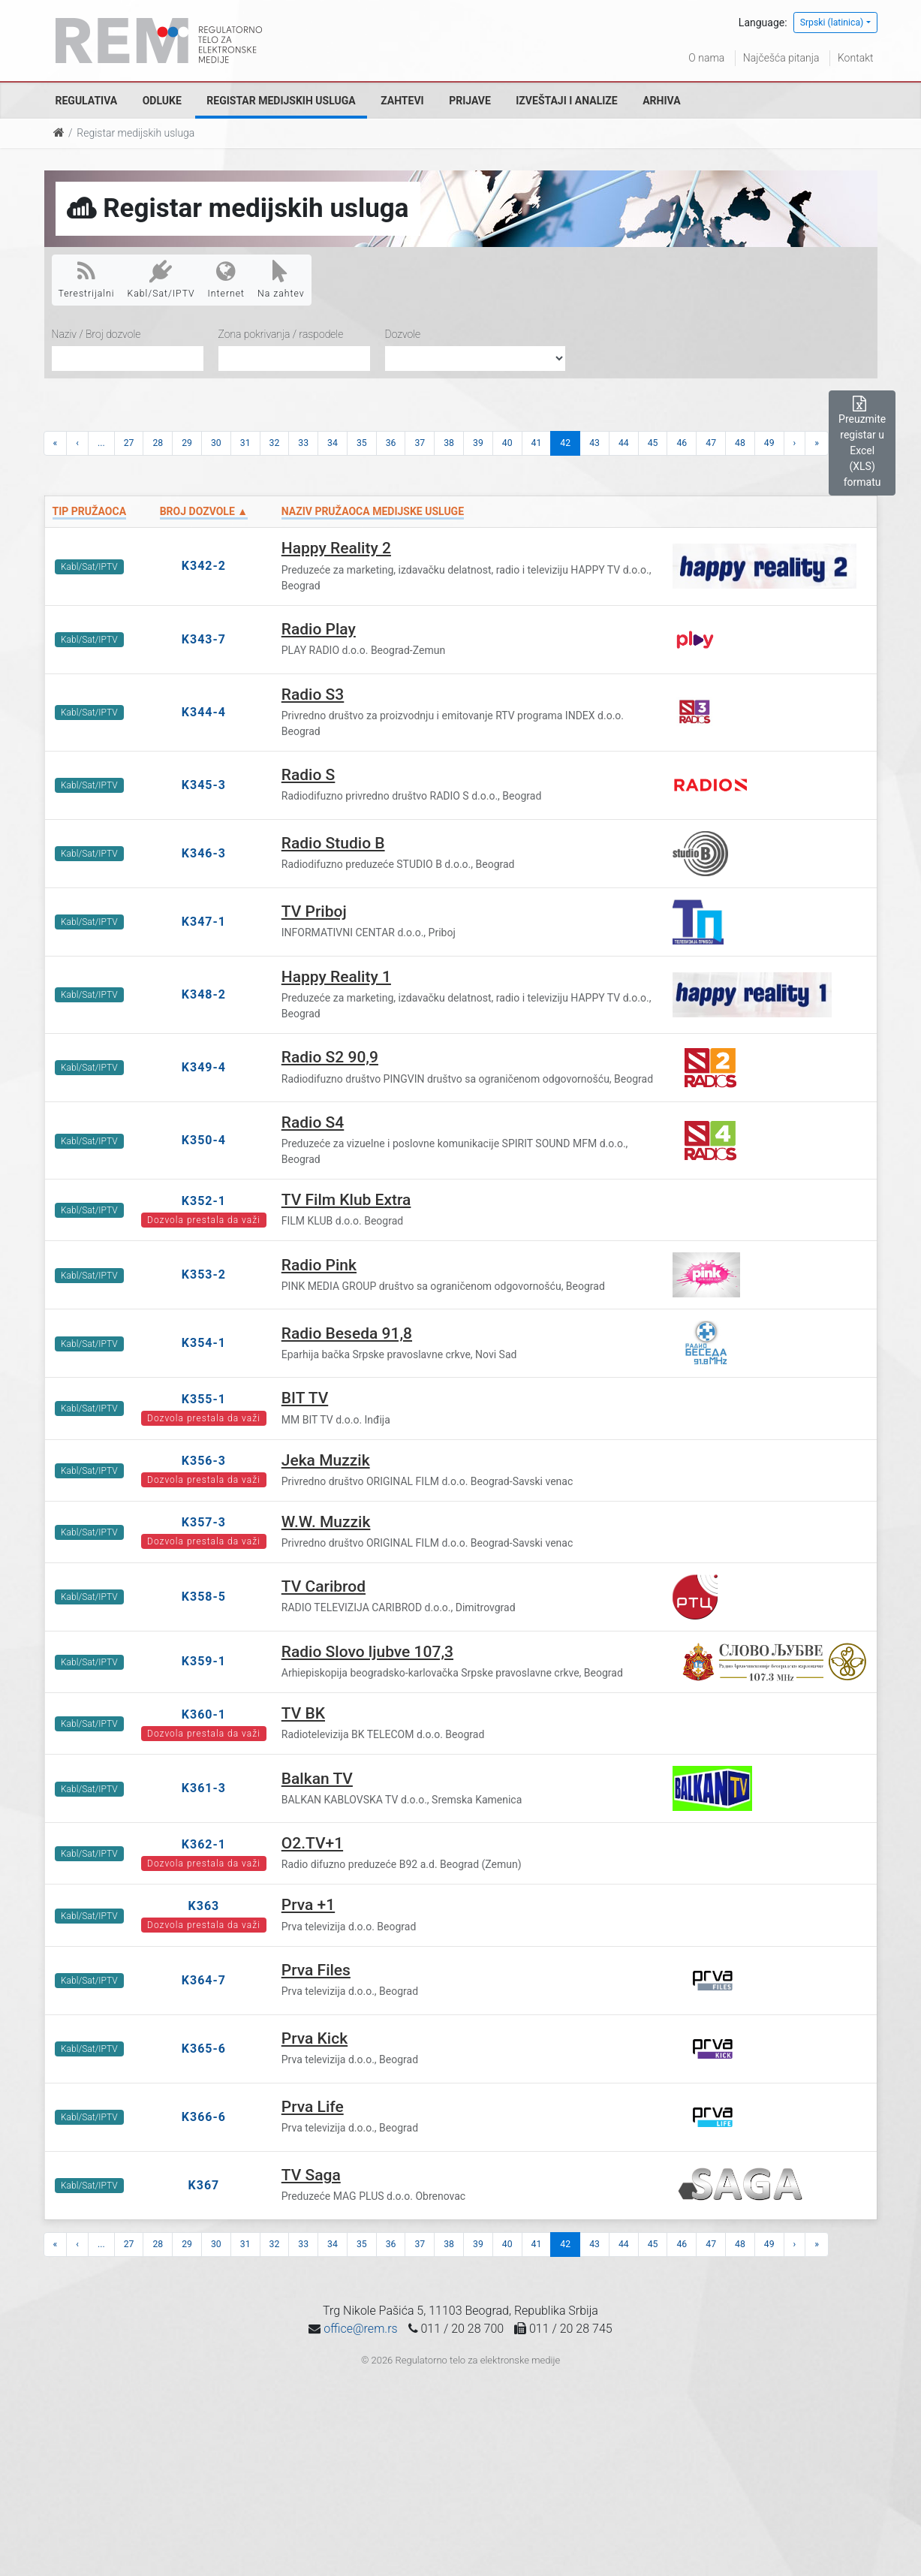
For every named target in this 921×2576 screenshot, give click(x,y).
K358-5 (204, 1596)
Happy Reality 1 (336, 977)
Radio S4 (313, 1122)
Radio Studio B (333, 843)
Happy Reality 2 (336, 548)
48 (740, 443)
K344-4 (204, 712)
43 (594, 443)
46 (681, 443)
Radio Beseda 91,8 (346, 1333)
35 (362, 443)
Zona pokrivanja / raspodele (281, 334)
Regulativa (87, 101)
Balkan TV (317, 1779)
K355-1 (204, 1399)
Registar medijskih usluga (280, 101)
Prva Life (312, 2107)
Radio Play (318, 629)
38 (449, 443)
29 (187, 443)
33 (303, 443)
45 (653, 443)
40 (507, 443)
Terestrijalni (87, 279)
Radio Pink (319, 1265)
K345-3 (204, 785)
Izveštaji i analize (566, 101)
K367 (204, 2185)
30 (216, 443)
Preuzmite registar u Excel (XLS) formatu (862, 442)
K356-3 (204, 1461)
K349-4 (204, 1067)
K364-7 (204, 1980)
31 (245, 443)
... (101, 443)
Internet (226, 279)
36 (391, 443)
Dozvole (403, 334)
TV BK (303, 1713)
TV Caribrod (323, 1586)
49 (769, 443)
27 (129, 443)
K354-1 (204, 1343)
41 (536, 443)
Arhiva (661, 101)
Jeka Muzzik (325, 1460)
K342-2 (204, 566)
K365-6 (204, 2048)
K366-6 (204, 2117)
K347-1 (204, 921)
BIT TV (304, 1398)
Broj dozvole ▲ (204, 511)
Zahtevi (402, 101)
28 (157, 443)
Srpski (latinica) (832, 22)
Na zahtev (281, 279)
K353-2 (204, 1274)
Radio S (308, 775)
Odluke (162, 101)
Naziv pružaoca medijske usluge (372, 511)
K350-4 (204, 1140)
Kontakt (856, 58)
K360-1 (204, 1714)
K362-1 (204, 1844)
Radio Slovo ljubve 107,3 (367, 1652)
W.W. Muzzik (326, 1522)
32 (274, 443)
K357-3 (204, 1522)
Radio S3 (313, 694)
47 (711, 443)
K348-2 (204, 994)
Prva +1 (308, 1905)
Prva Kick (314, 2038)
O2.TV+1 (312, 1843)
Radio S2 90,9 (329, 1057)
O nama (706, 58)
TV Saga (311, 2175)
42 (565, 443)
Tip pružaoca (90, 511)
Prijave (470, 101)
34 (332, 443)
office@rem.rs (360, 2328)
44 (624, 443)
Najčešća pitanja (781, 58)
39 (478, 443)
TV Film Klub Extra (346, 1200)
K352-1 (204, 1201)
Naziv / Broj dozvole (96, 334)
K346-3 (204, 853)
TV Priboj (314, 911)
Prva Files (316, 1970)
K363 (204, 1906)
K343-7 (204, 639)
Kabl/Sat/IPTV (161, 279)
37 (419, 443)
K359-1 (204, 1661)
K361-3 (204, 1788)
